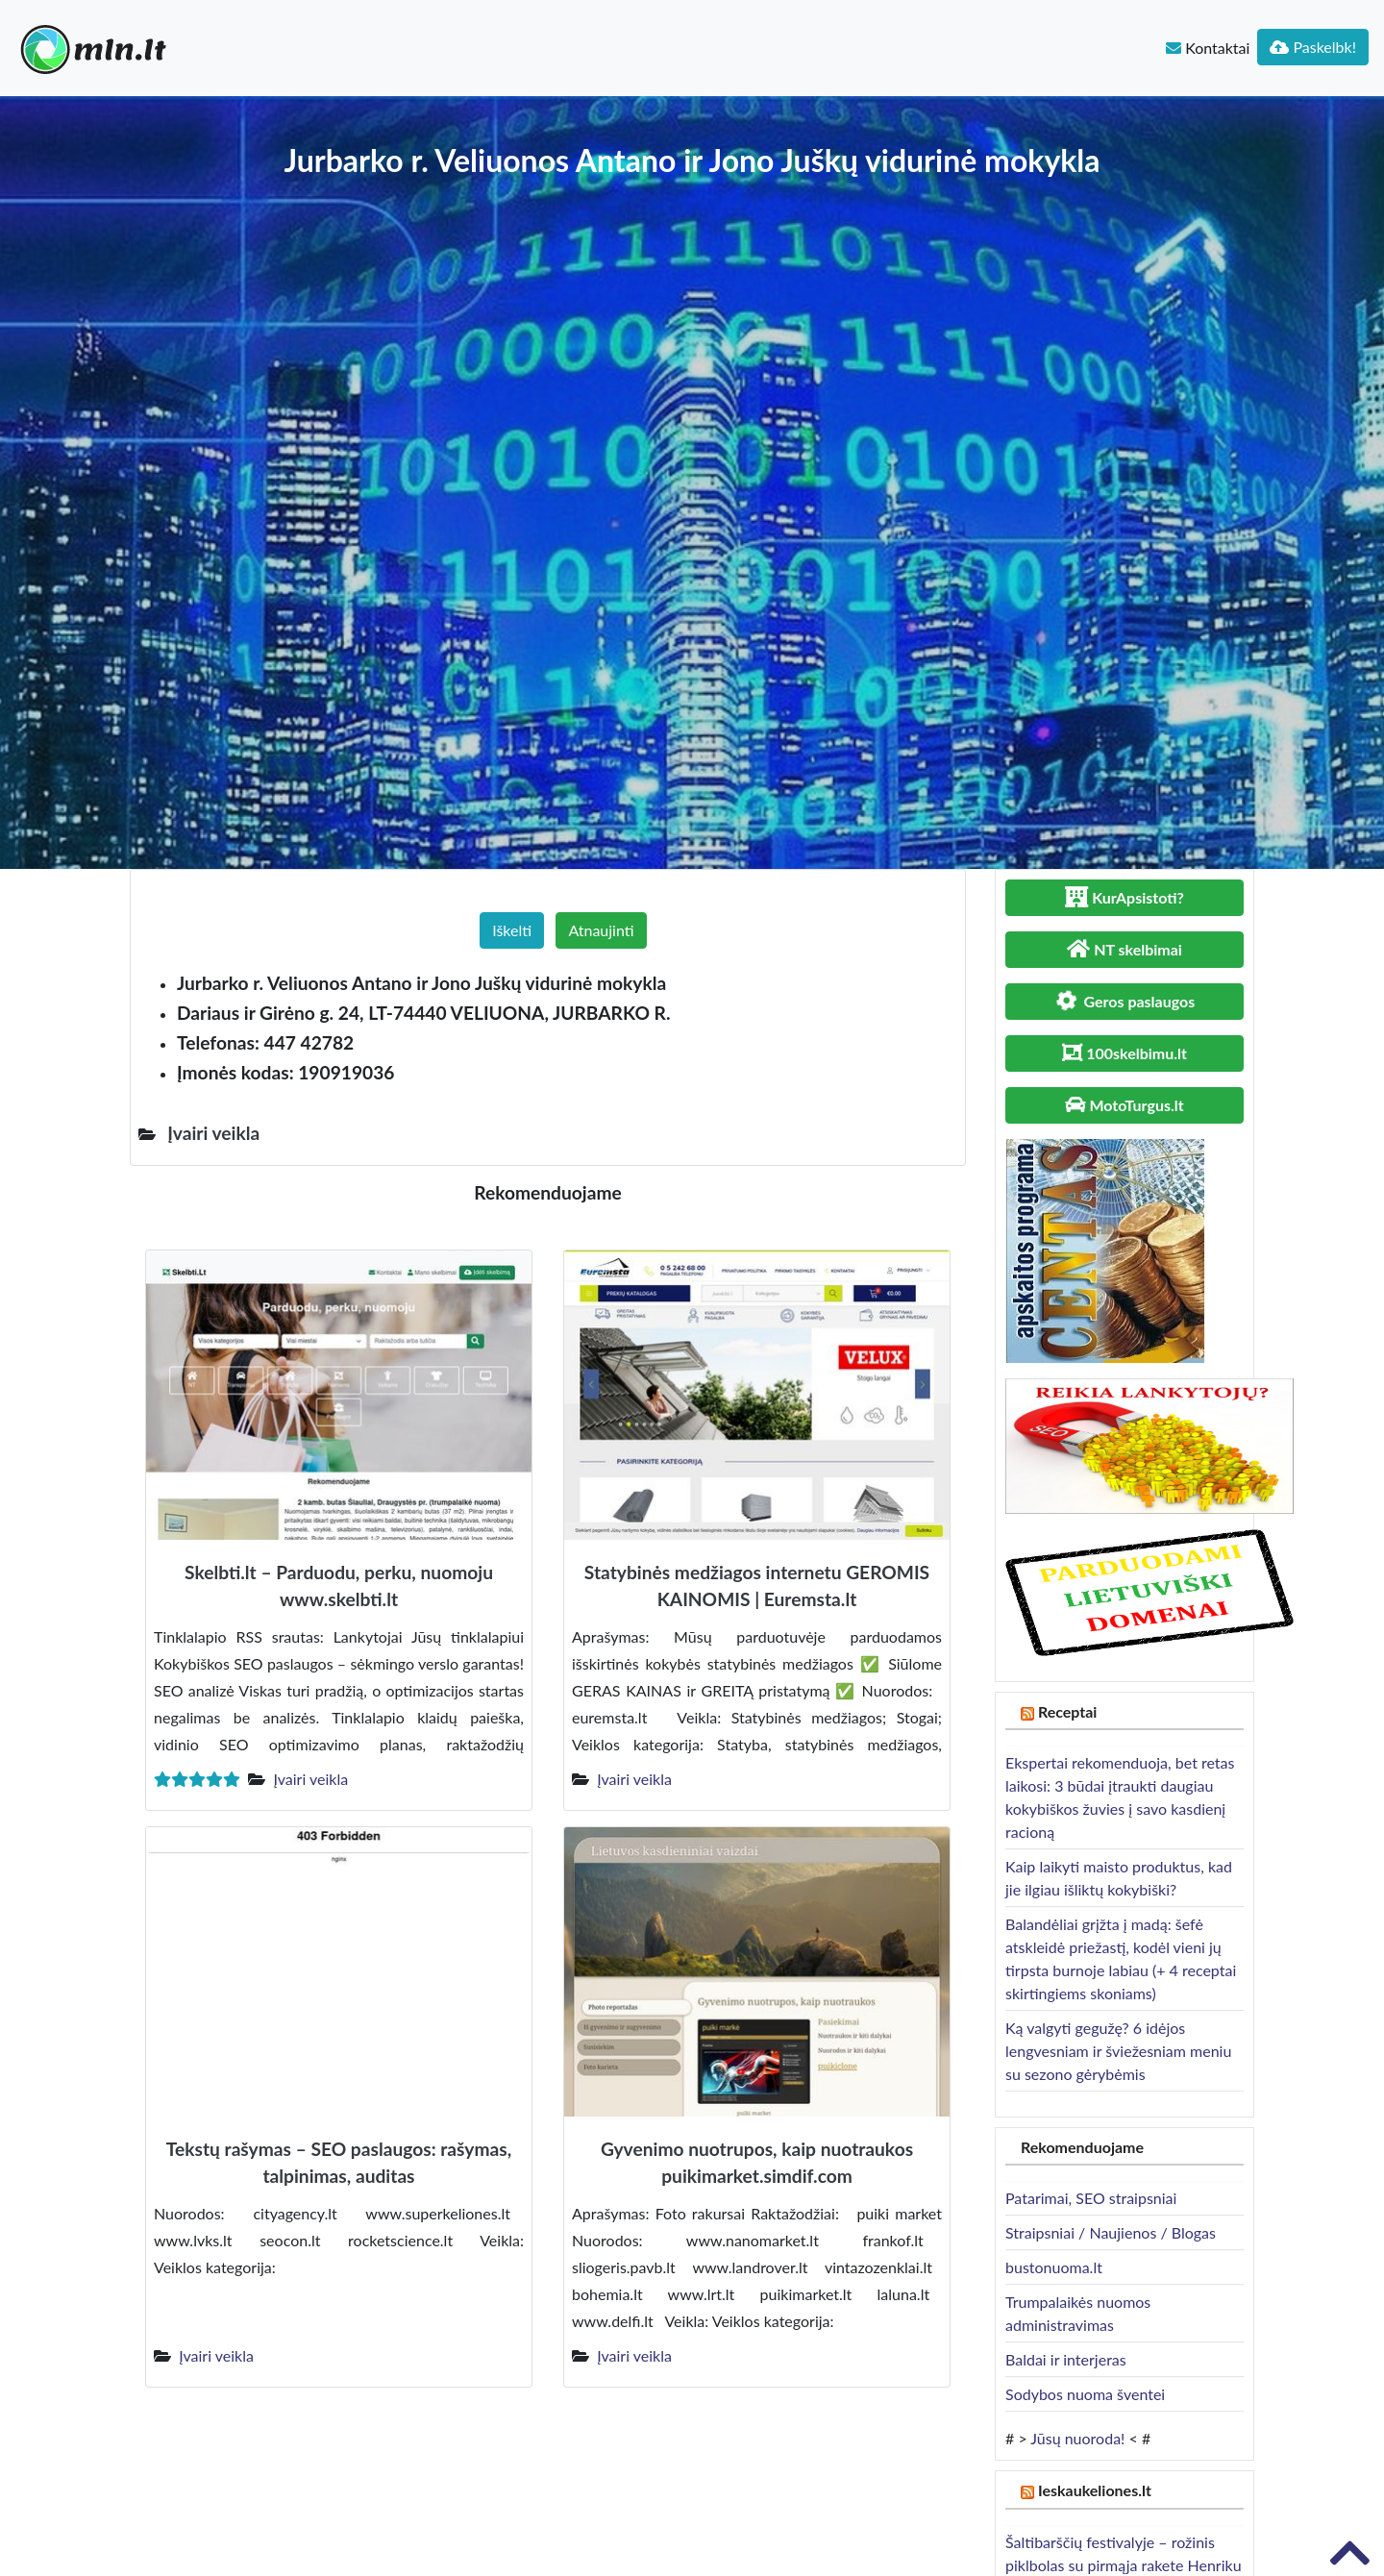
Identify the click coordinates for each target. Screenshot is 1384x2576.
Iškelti (511, 930)
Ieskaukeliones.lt (1094, 2490)
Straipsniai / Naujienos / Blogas (1110, 2232)
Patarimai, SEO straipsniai (1090, 2198)
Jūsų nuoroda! (1077, 2438)
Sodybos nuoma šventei (1085, 2394)
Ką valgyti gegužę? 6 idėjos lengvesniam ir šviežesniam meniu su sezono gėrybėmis (1118, 2051)
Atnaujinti (600, 930)
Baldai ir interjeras (1065, 2359)
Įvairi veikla (310, 1779)
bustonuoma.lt (1053, 2267)
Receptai (1068, 1711)
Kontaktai (1207, 47)
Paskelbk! (1313, 46)
